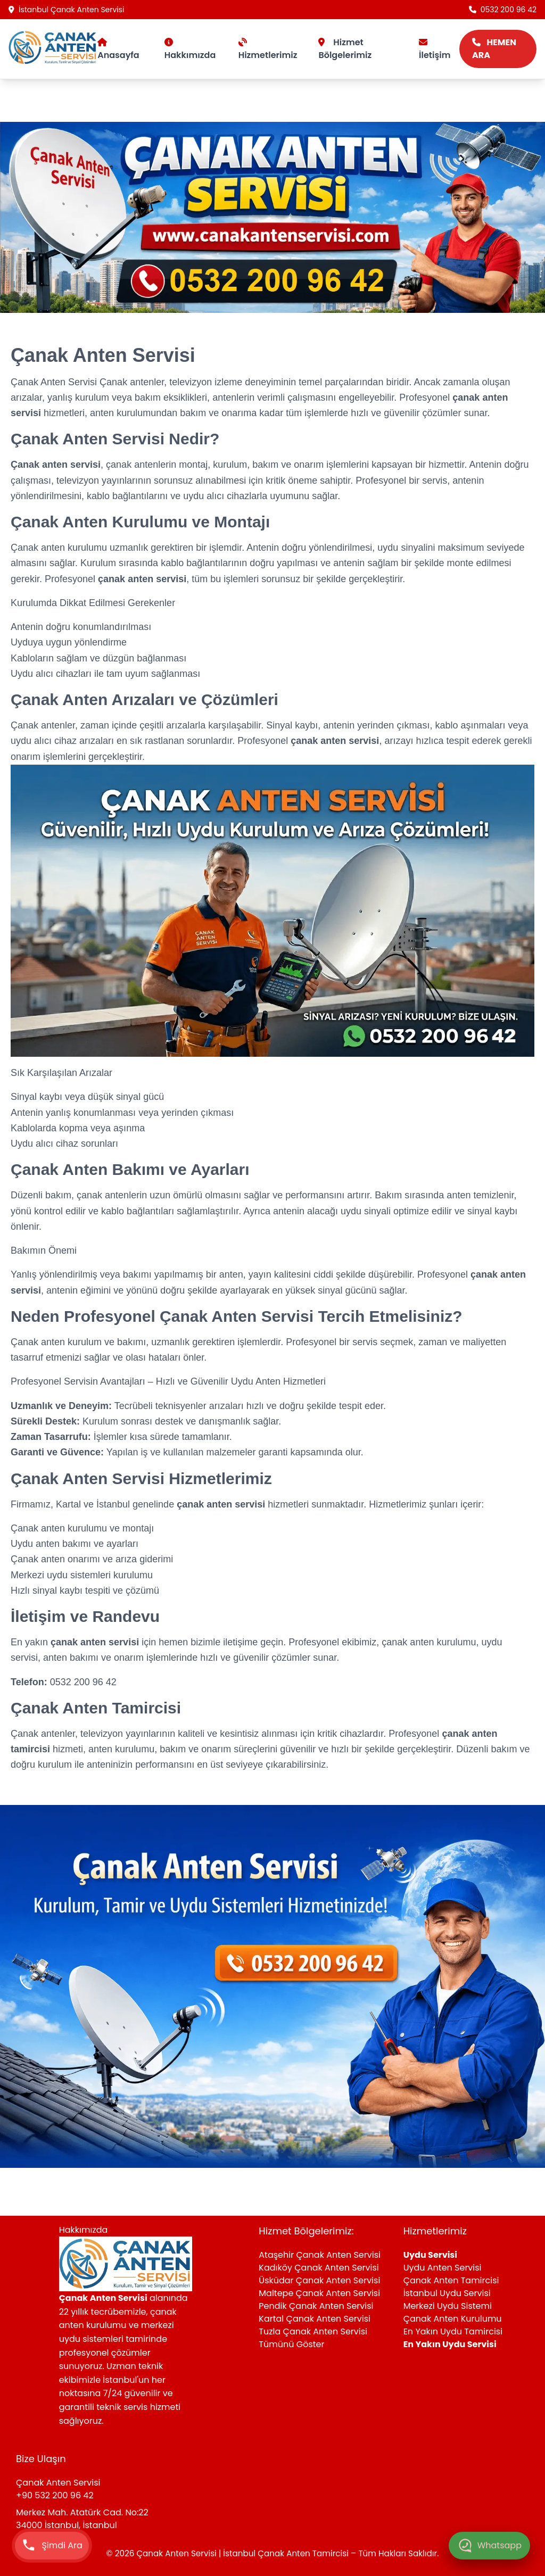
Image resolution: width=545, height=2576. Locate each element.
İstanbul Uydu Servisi (447, 2293)
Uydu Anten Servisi (442, 2268)
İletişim (434, 49)
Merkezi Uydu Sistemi (447, 2306)
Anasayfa (118, 49)
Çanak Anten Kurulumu (452, 2319)
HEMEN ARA (494, 48)
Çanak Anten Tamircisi (451, 2280)
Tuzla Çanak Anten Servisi (313, 2331)
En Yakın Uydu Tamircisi (453, 2331)
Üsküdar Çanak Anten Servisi (319, 2280)
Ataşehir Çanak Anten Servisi (320, 2255)
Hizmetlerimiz (268, 49)
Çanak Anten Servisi (55, 382)
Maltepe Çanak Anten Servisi (319, 2293)
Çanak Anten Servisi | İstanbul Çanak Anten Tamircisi (243, 2553)
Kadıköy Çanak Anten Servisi (318, 2268)
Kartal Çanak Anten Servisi (314, 2319)
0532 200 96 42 (502, 9)
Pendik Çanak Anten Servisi (316, 2306)
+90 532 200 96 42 (55, 2495)
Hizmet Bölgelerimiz (344, 48)
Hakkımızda (190, 49)
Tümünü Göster (291, 2344)
